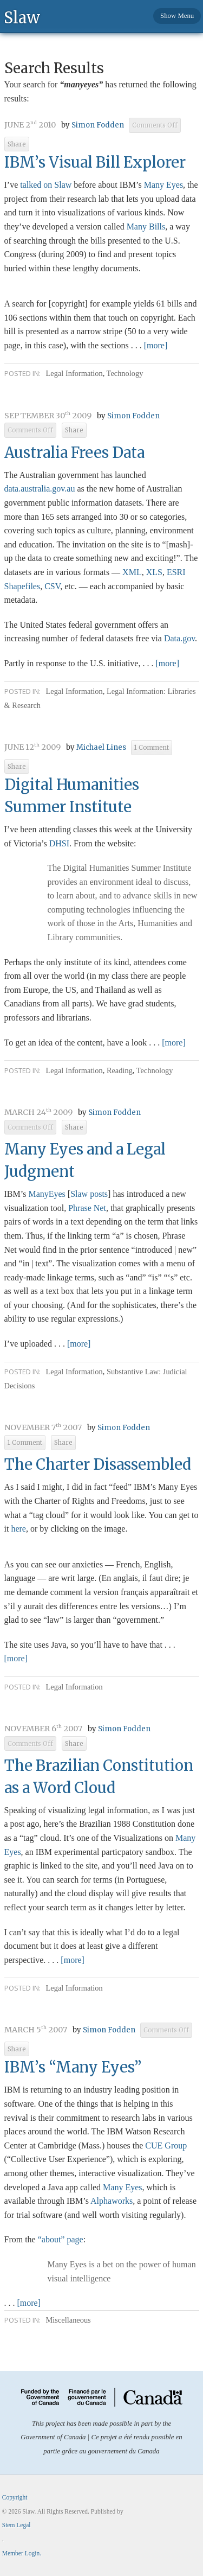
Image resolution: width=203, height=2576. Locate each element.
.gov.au (39, 488)
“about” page (60, 2239)
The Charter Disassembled (97, 1464)
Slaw (22, 17)
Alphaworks (111, 2200)
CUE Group (166, 2145)
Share (17, 144)
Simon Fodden (97, 125)
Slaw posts (89, 1193)
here (18, 1528)
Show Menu (177, 16)
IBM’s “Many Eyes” (73, 2067)
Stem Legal (16, 2525)
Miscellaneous (68, 2320)
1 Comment (151, 747)
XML (132, 572)
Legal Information (74, 373)
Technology (125, 373)
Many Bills (146, 226)
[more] (156, 345)
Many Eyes (163, 184)
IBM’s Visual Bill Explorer (95, 162)
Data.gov (179, 638)
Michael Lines (101, 747)
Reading (120, 1070)
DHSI (59, 843)
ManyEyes (46, 1193)
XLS (154, 572)
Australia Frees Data (74, 452)
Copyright (15, 2497)
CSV (52, 586)
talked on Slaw (45, 184)
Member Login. (21, 2553)
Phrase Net (87, 1208)
